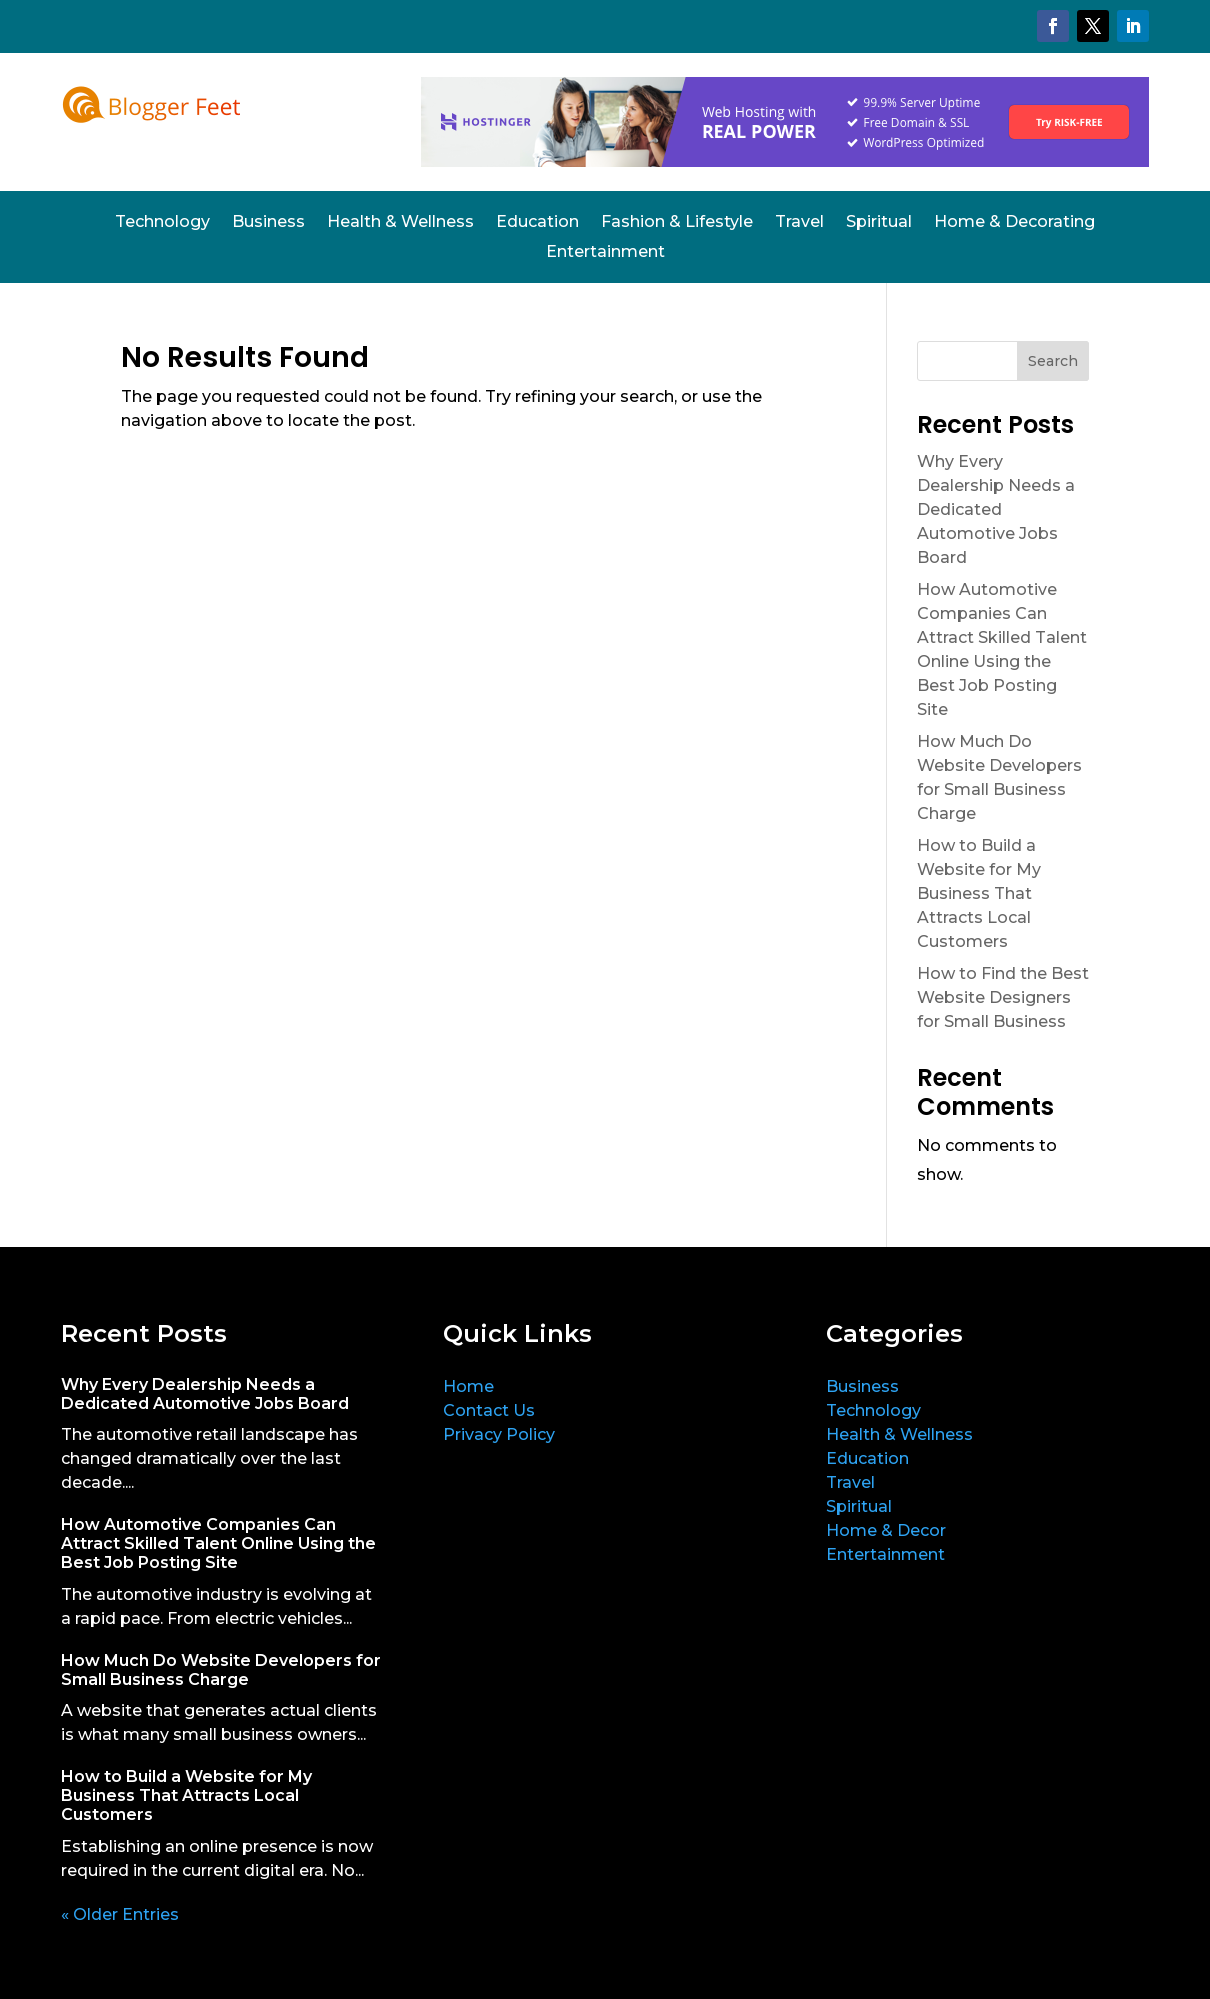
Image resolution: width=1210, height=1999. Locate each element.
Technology (162, 223)
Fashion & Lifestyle (677, 223)
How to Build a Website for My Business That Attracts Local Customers (979, 893)
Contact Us (489, 1410)
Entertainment (605, 253)
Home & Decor (886, 1530)
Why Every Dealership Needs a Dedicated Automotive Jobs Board (996, 509)
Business (268, 223)
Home (468, 1386)
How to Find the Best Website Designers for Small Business (1003, 997)
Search (1053, 361)
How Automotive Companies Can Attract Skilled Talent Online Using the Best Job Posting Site (218, 1543)
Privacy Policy (499, 1434)
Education (537, 223)
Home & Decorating (1014, 223)
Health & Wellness (400, 223)
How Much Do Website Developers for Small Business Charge (221, 1670)
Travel (799, 223)
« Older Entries (120, 1914)
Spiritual (879, 223)
